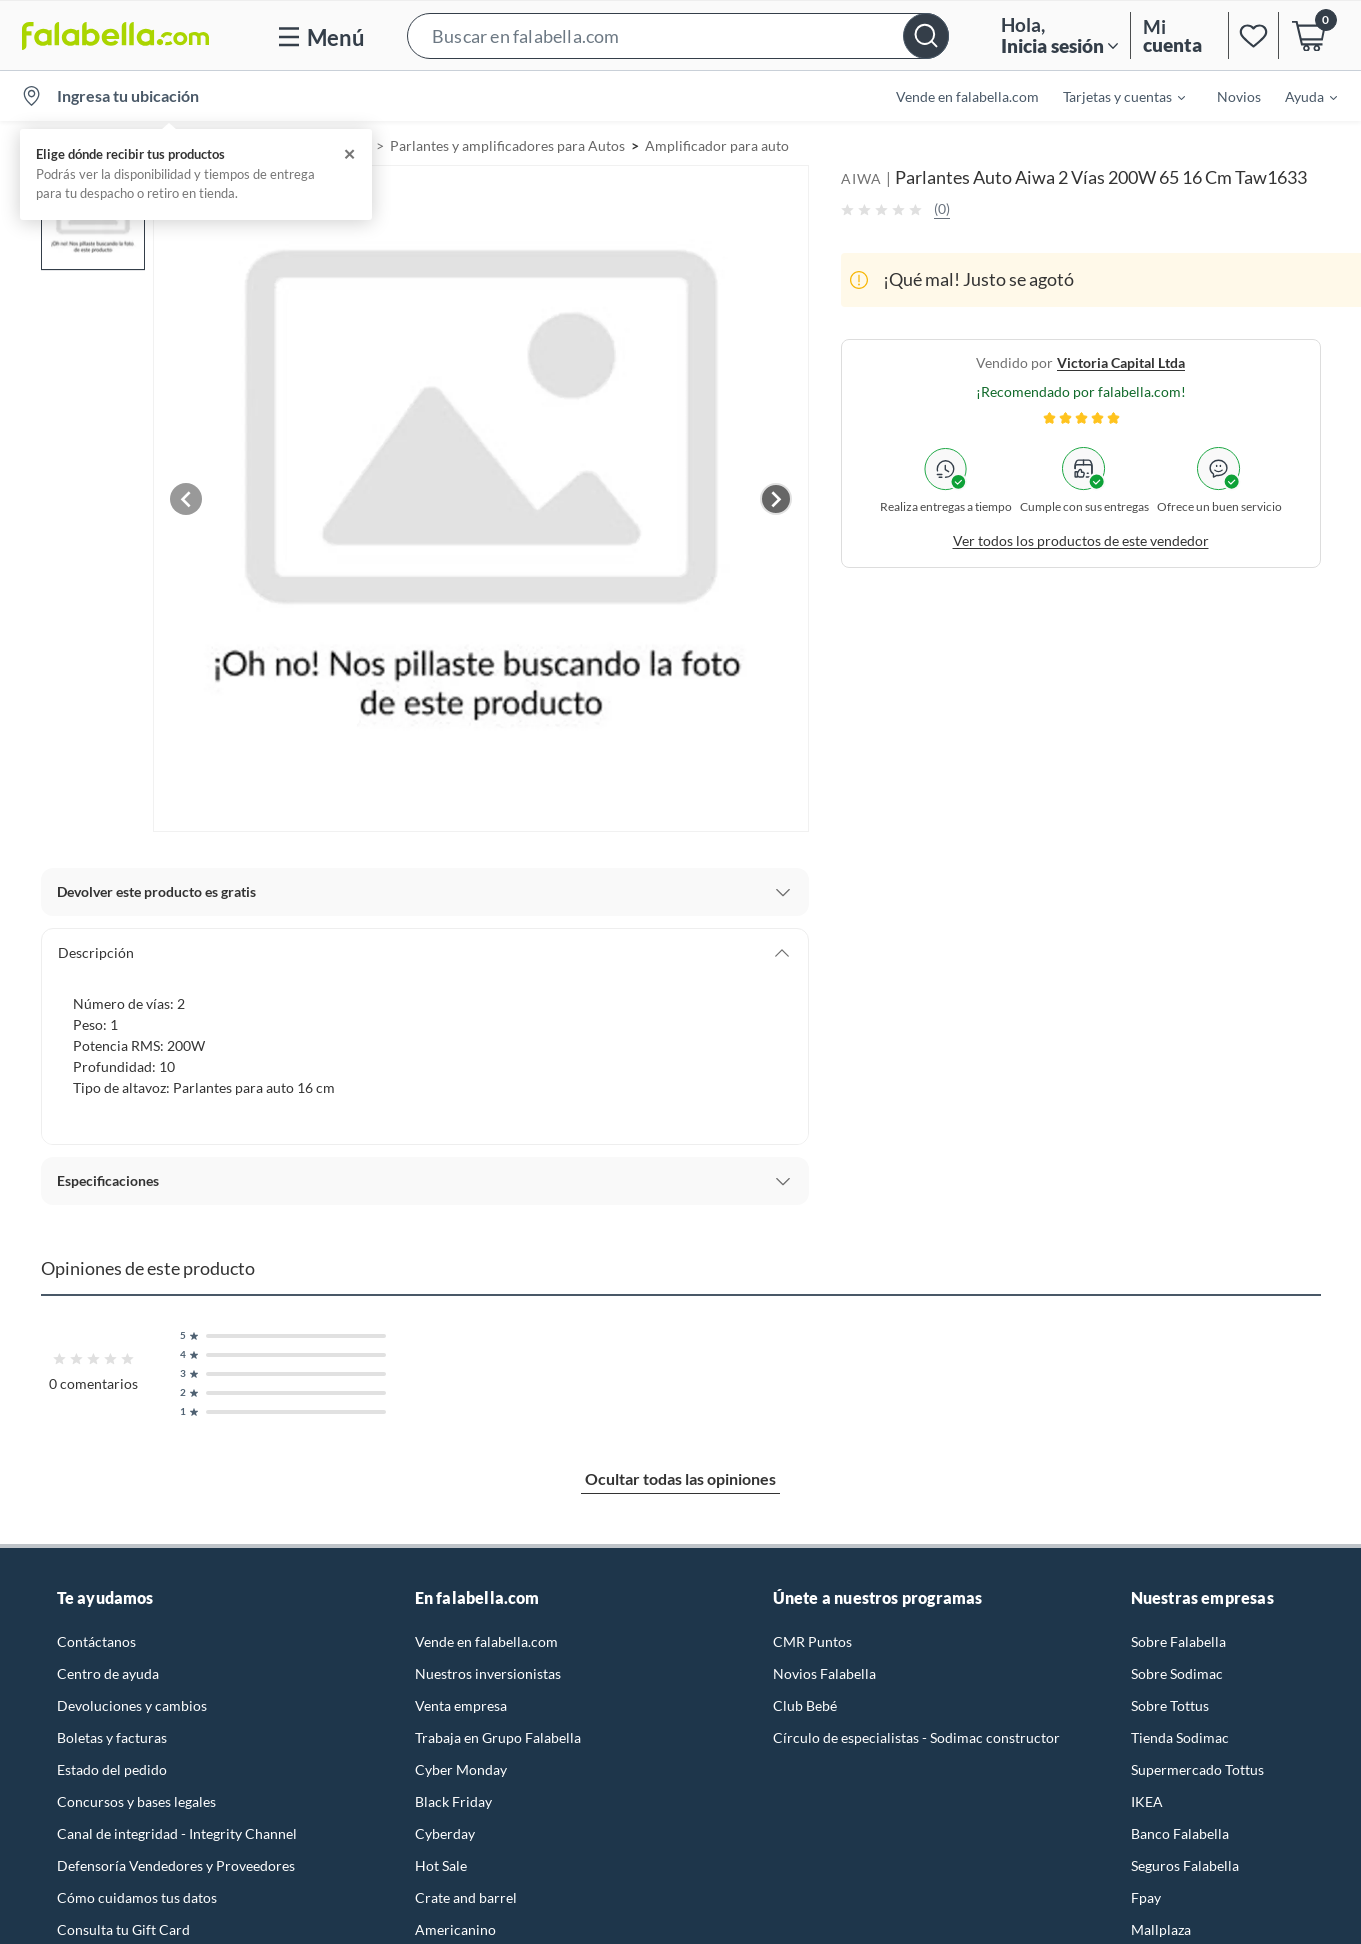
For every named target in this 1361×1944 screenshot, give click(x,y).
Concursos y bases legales (136, 1801)
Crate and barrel (466, 1897)
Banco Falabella (1180, 1833)
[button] (678, 35)
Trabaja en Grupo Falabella (498, 1737)
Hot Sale (441, 1865)
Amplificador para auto (717, 145)
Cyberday (445, 1833)
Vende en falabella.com (967, 96)
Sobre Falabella (1178, 1641)
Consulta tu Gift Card (123, 1929)
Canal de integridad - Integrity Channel (177, 1833)
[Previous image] (186, 499)
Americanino (455, 1929)
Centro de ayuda (108, 1673)
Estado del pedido (112, 1769)
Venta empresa (461, 1705)
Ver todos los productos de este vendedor (1081, 540)
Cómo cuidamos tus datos (137, 1897)
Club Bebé (805, 1705)
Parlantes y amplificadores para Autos (507, 145)
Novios (1239, 96)
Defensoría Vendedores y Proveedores (176, 1865)
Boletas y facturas (112, 1737)
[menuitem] (1112, 96)
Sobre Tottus (1170, 1705)
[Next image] (776, 499)
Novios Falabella (824, 1673)
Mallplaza (1161, 1929)
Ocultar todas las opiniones (680, 1478)
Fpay (1146, 1897)
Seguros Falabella (1185, 1865)
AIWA (861, 178)
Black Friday (453, 1801)
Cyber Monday (461, 1769)
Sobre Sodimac (1177, 1673)
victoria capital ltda (1121, 362)
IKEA (1147, 1801)
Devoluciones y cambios (132, 1705)
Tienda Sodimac (1180, 1737)
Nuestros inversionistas (488, 1673)
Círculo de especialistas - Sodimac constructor (916, 1737)
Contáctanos (96, 1641)
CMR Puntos (812, 1641)
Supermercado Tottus (1197, 1769)
